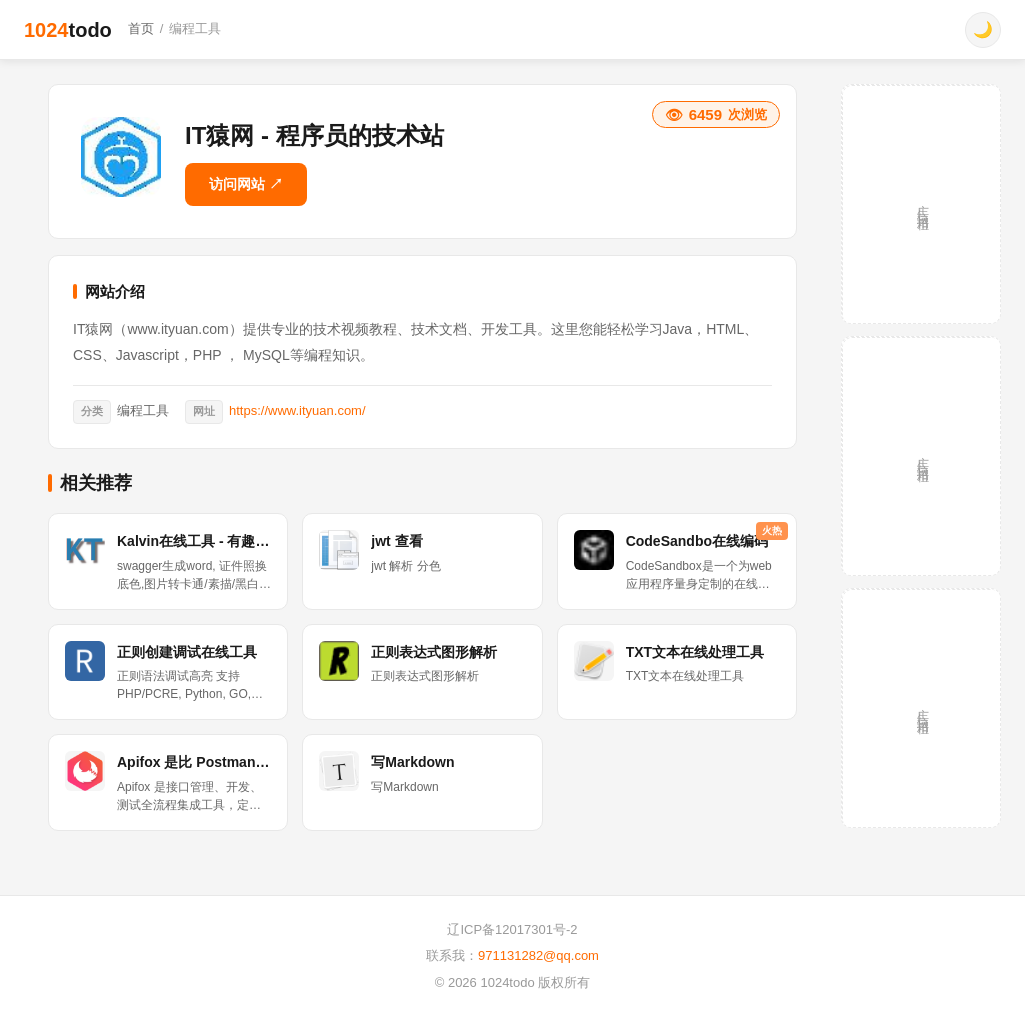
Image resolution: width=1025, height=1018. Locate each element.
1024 (68, 30)
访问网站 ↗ (246, 184)
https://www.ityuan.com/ (297, 410)
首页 (141, 28)
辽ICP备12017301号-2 (512, 929)
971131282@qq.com (538, 955)
